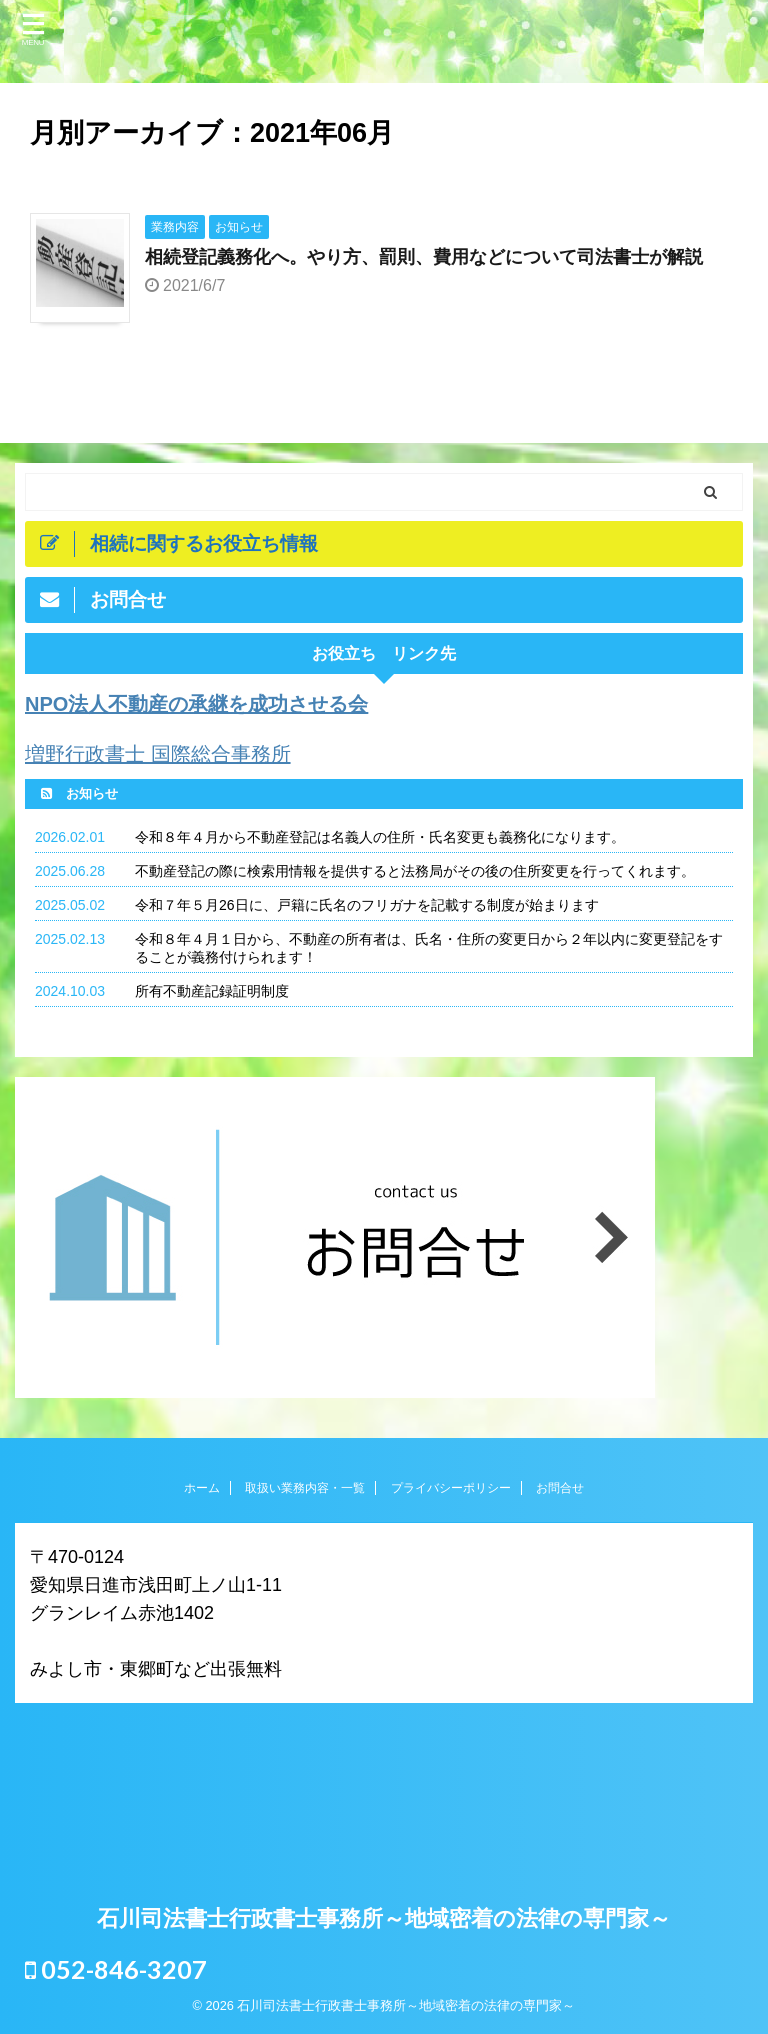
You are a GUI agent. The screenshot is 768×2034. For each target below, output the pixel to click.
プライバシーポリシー (451, 1488)
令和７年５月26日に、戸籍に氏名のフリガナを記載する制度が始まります (367, 905)
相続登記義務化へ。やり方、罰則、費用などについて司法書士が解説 (424, 257)
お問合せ (560, 1488)
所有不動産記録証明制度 (212, 991)
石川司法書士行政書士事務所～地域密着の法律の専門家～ (384, 1918)
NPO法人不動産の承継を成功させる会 (196, 704)
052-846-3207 (116, 1969)
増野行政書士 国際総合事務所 (158, 754)
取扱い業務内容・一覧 (305, 1488)
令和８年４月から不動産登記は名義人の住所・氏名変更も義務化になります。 (380, 837)
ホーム (202, 1488)
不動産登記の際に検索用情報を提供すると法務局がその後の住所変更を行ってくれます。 (415, 871)
